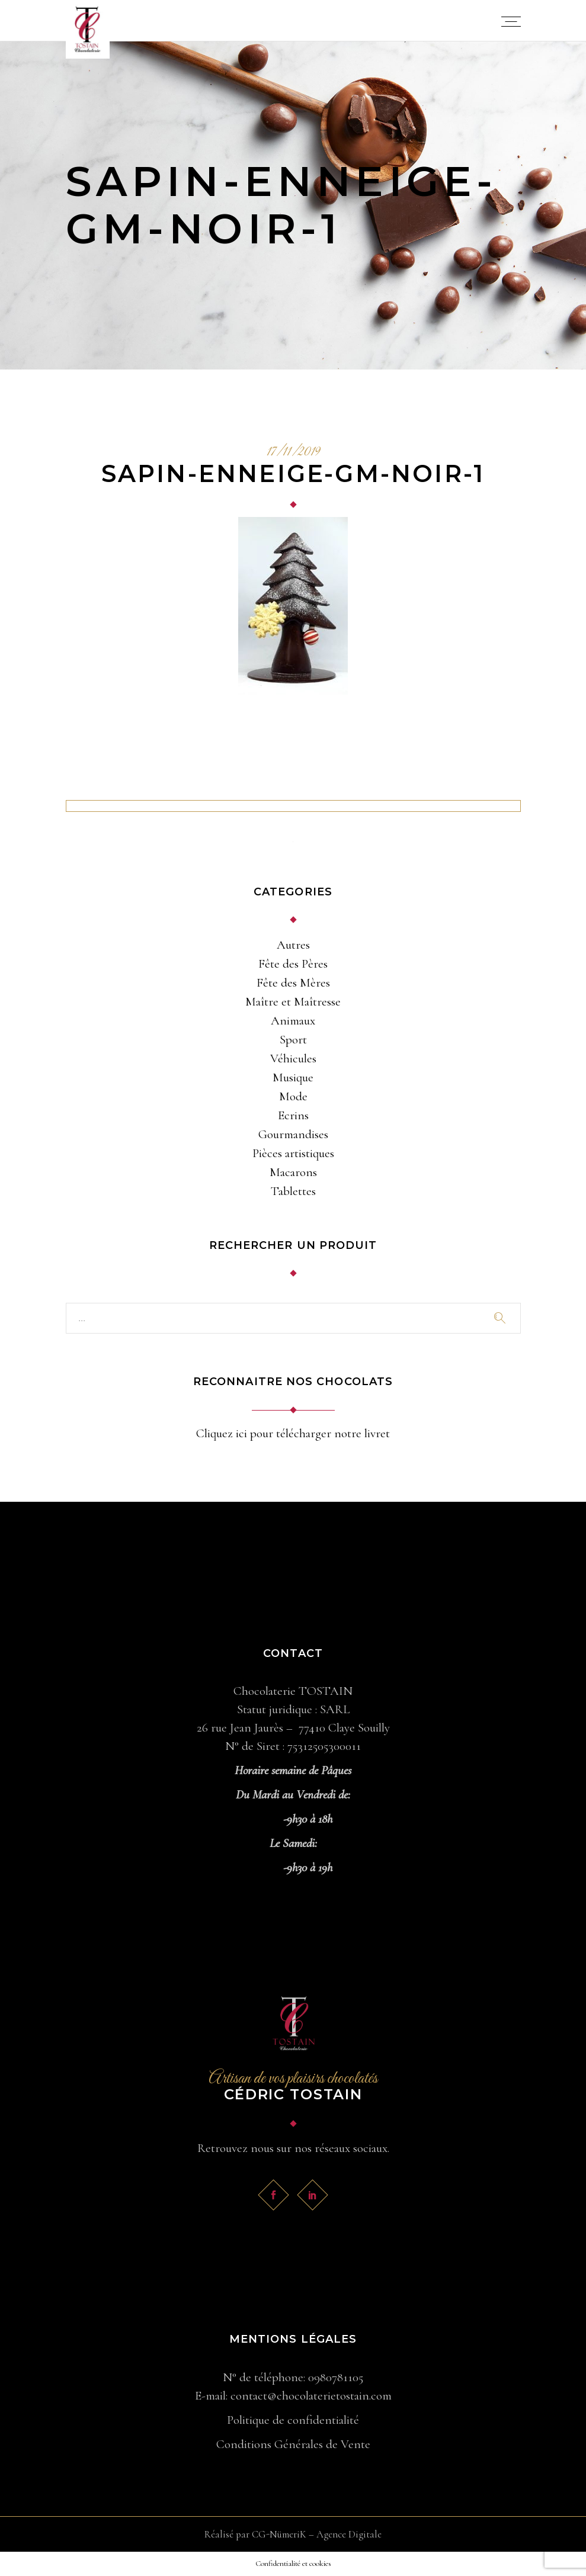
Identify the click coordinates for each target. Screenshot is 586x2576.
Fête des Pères (293, 963)
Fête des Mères (293, 982)
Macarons (293, 1172)
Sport (293, 1039)
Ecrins (293, 1115)
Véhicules (293, 1058)
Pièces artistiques (293, 1153)
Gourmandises (293, 1134)
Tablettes (293, 1191)
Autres (293, 944)
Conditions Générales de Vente (293, 2444)
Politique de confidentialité (293, 2420)
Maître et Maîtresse (293, 1001)
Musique (293, 1077)
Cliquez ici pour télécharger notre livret (293, 1433)
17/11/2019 (293, 452)
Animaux (293, 1020)
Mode (293, 1096)
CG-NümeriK (279, 2534)
